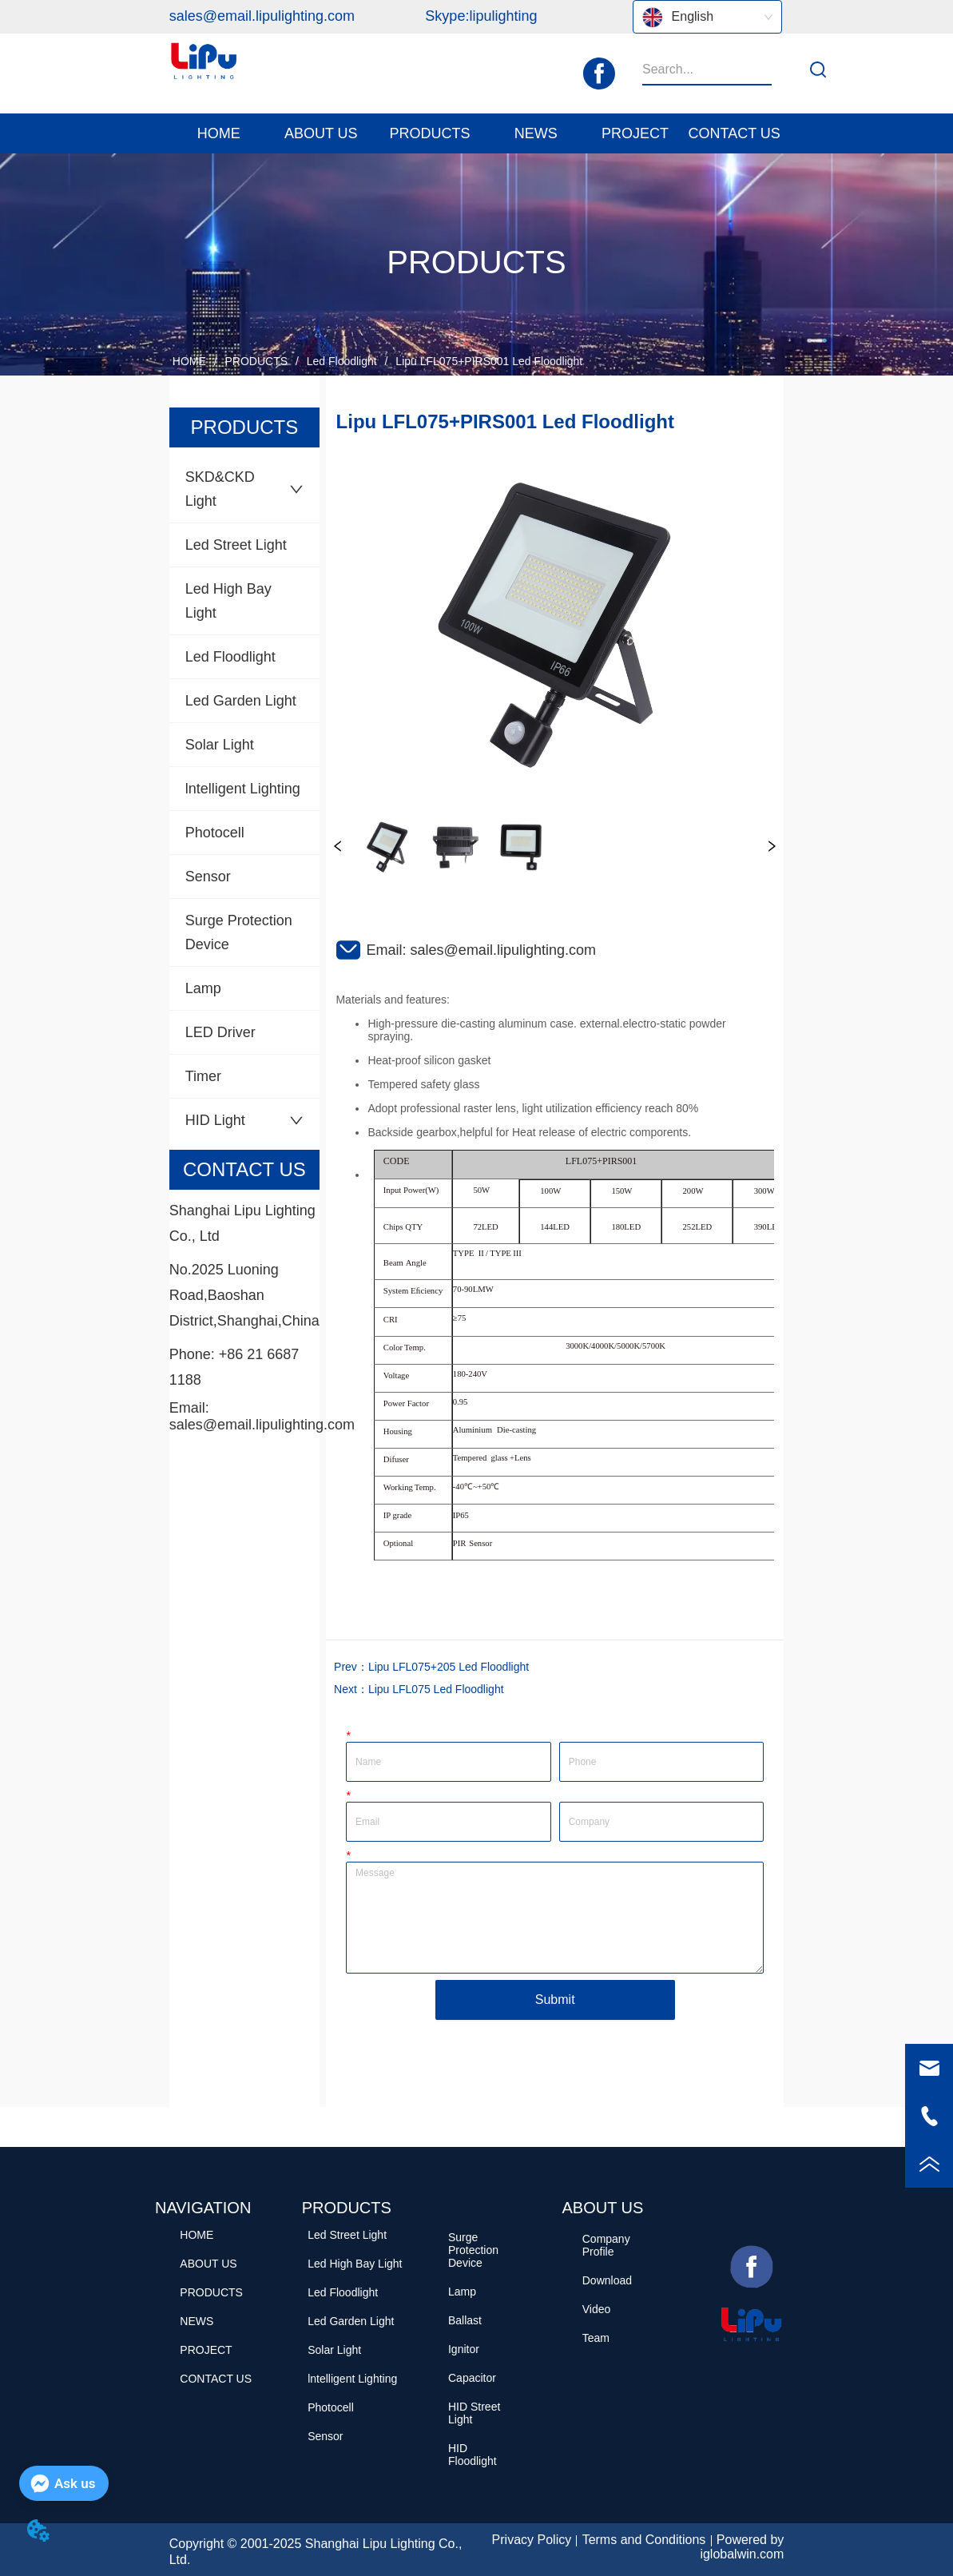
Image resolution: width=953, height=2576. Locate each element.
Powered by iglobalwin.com (742, 2547)
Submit (555, 1999)
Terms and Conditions (644, 2539)
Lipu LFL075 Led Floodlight (436, 1689)
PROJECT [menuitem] (635, 133)
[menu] (476, 133)
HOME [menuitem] (218, 133)
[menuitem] (321, 133)
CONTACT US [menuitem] (734, 133)
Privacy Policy (532, 2539)
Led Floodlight (342, 361)
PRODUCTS (256, 361)
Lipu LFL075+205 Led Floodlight (448, 1666)
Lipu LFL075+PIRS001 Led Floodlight (487, 361)
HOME (189, 361)
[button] (321, 133)
